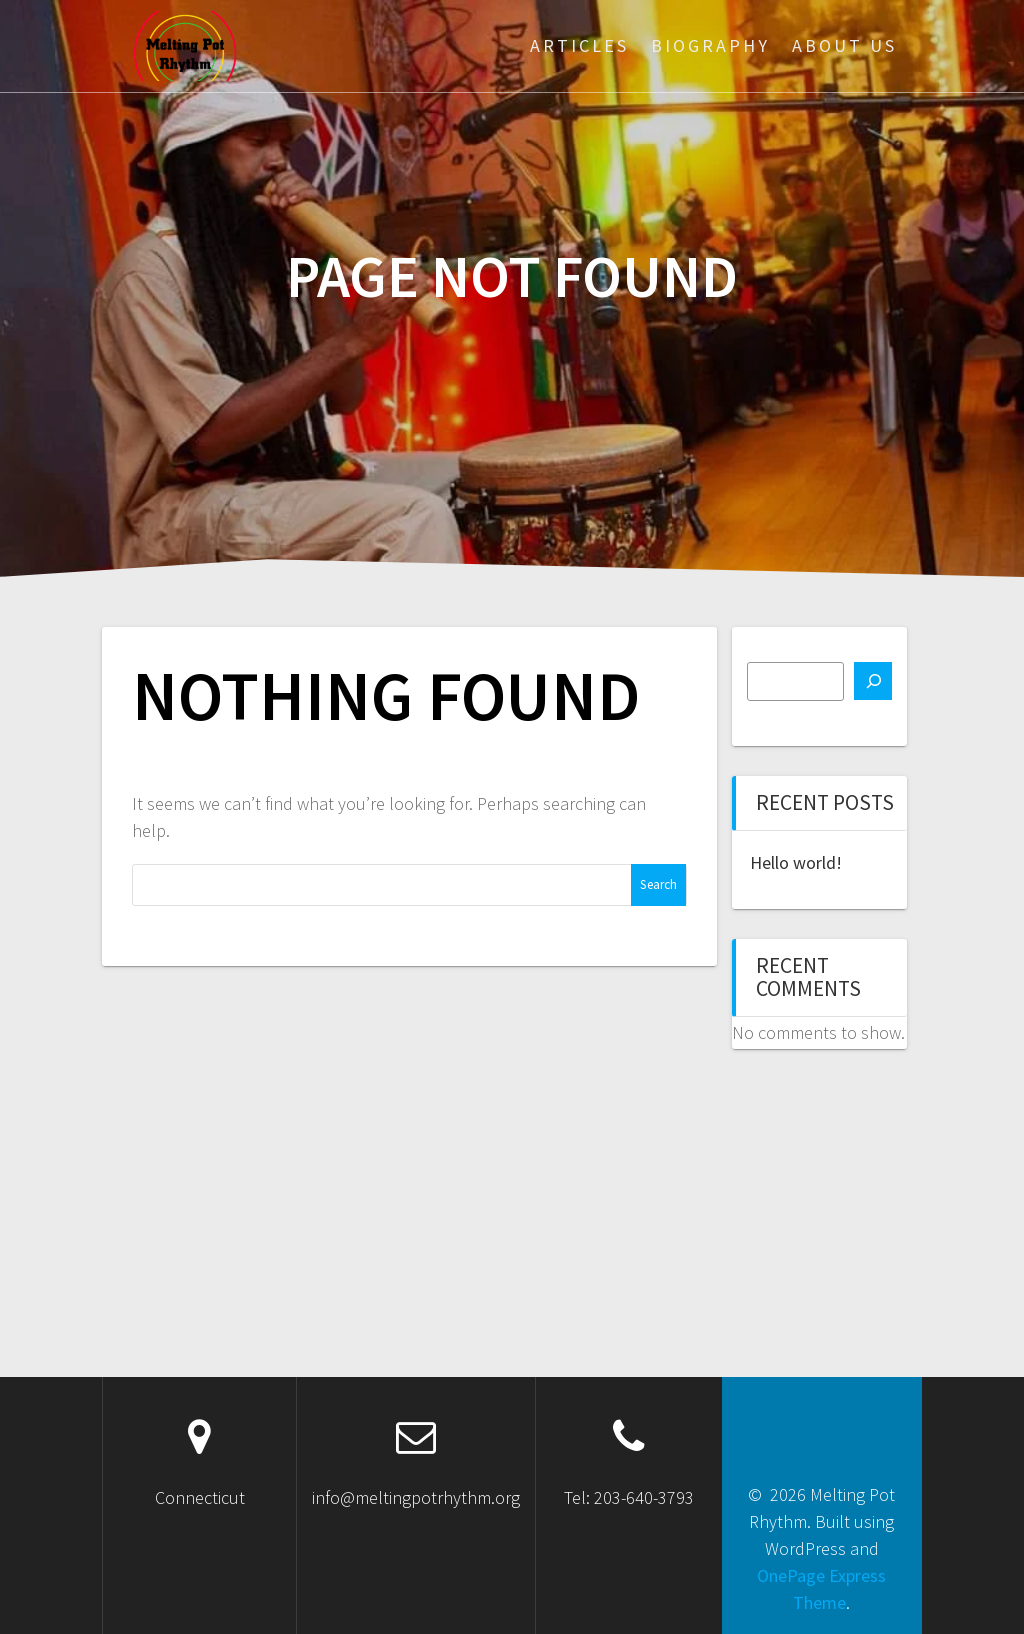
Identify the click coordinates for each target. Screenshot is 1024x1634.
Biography (710, 45)
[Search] (873, 681)
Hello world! (796, 862)
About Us (844, 45)
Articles (579, 45)
